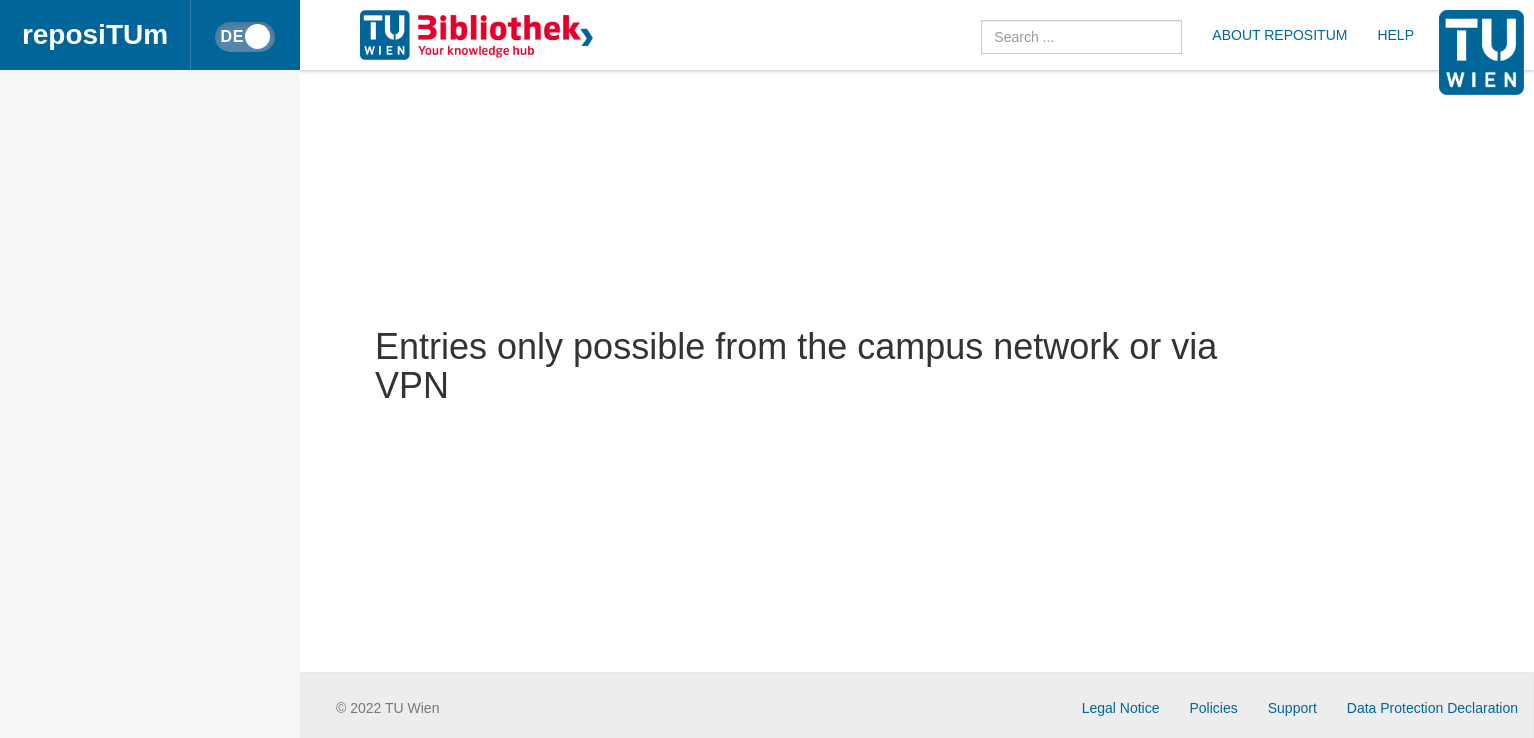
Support (1292, 708)
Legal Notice (1121, 708)
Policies (1214, 708)
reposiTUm (95, 34)
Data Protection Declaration (1432, 708)
